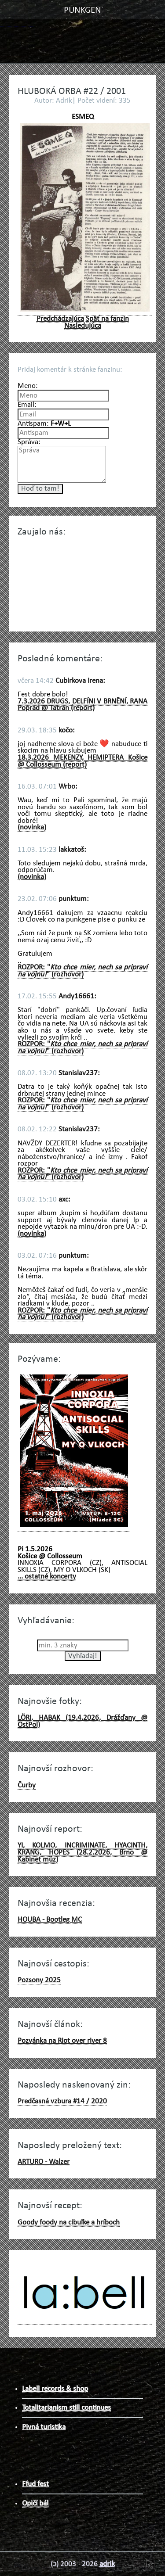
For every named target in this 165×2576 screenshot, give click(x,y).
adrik (107, 2564)
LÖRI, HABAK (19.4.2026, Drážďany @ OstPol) (82, 1721)
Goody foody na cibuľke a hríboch (69, 2222)
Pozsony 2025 (39, 1980)
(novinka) (32, 827)
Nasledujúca (82, 326)
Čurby (27, 1785)
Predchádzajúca (60, 319)
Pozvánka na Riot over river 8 (62, 2041)
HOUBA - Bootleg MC (50, 1919)
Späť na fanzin (107, 319)
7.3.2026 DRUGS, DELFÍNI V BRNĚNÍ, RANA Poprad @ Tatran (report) (82, 705)
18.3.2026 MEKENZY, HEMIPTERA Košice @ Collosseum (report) (82, 761)
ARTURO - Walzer (44, 2162)
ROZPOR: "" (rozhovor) (82, 971)
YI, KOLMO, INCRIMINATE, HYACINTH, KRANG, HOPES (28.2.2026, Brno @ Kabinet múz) (82, 1852)
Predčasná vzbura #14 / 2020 (62, 2101)
